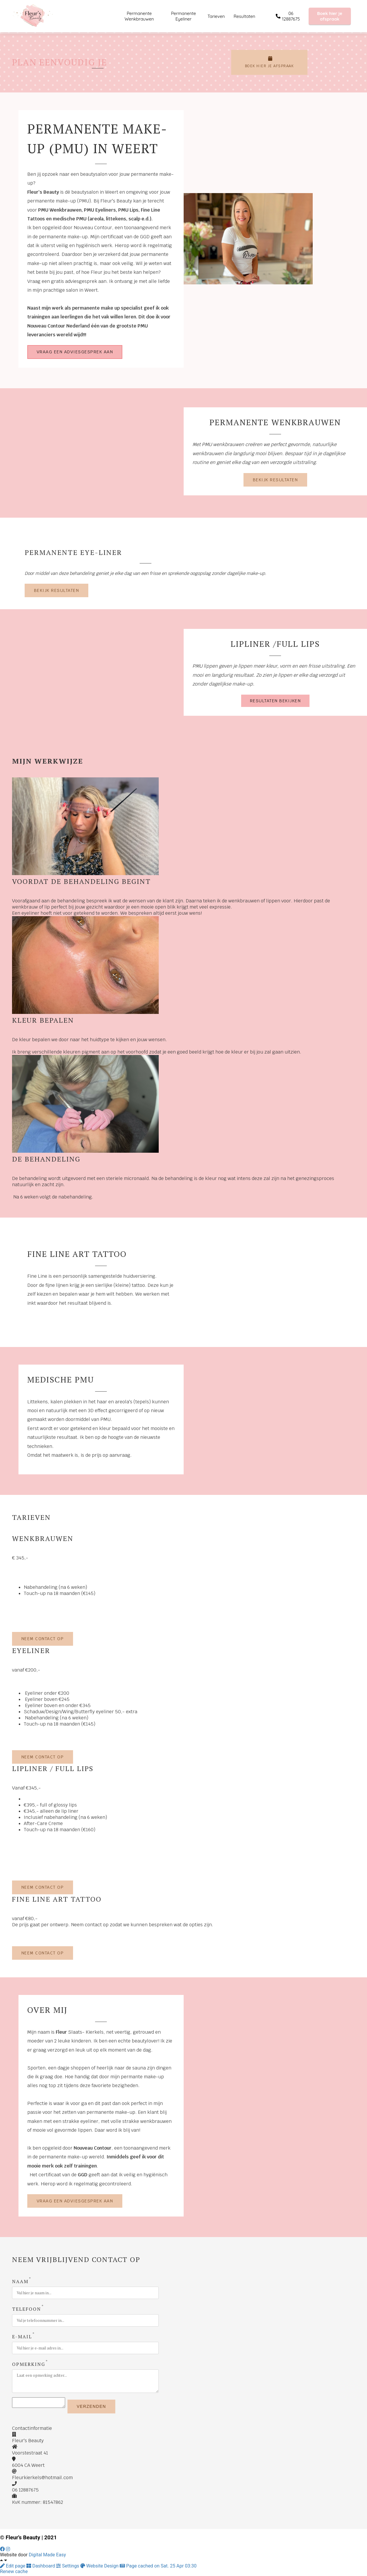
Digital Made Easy (47, 2556)
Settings (68, 2567)
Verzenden (97, 2408)
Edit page (13, 2567)
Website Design (100, 2567)
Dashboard (41, 2567)
